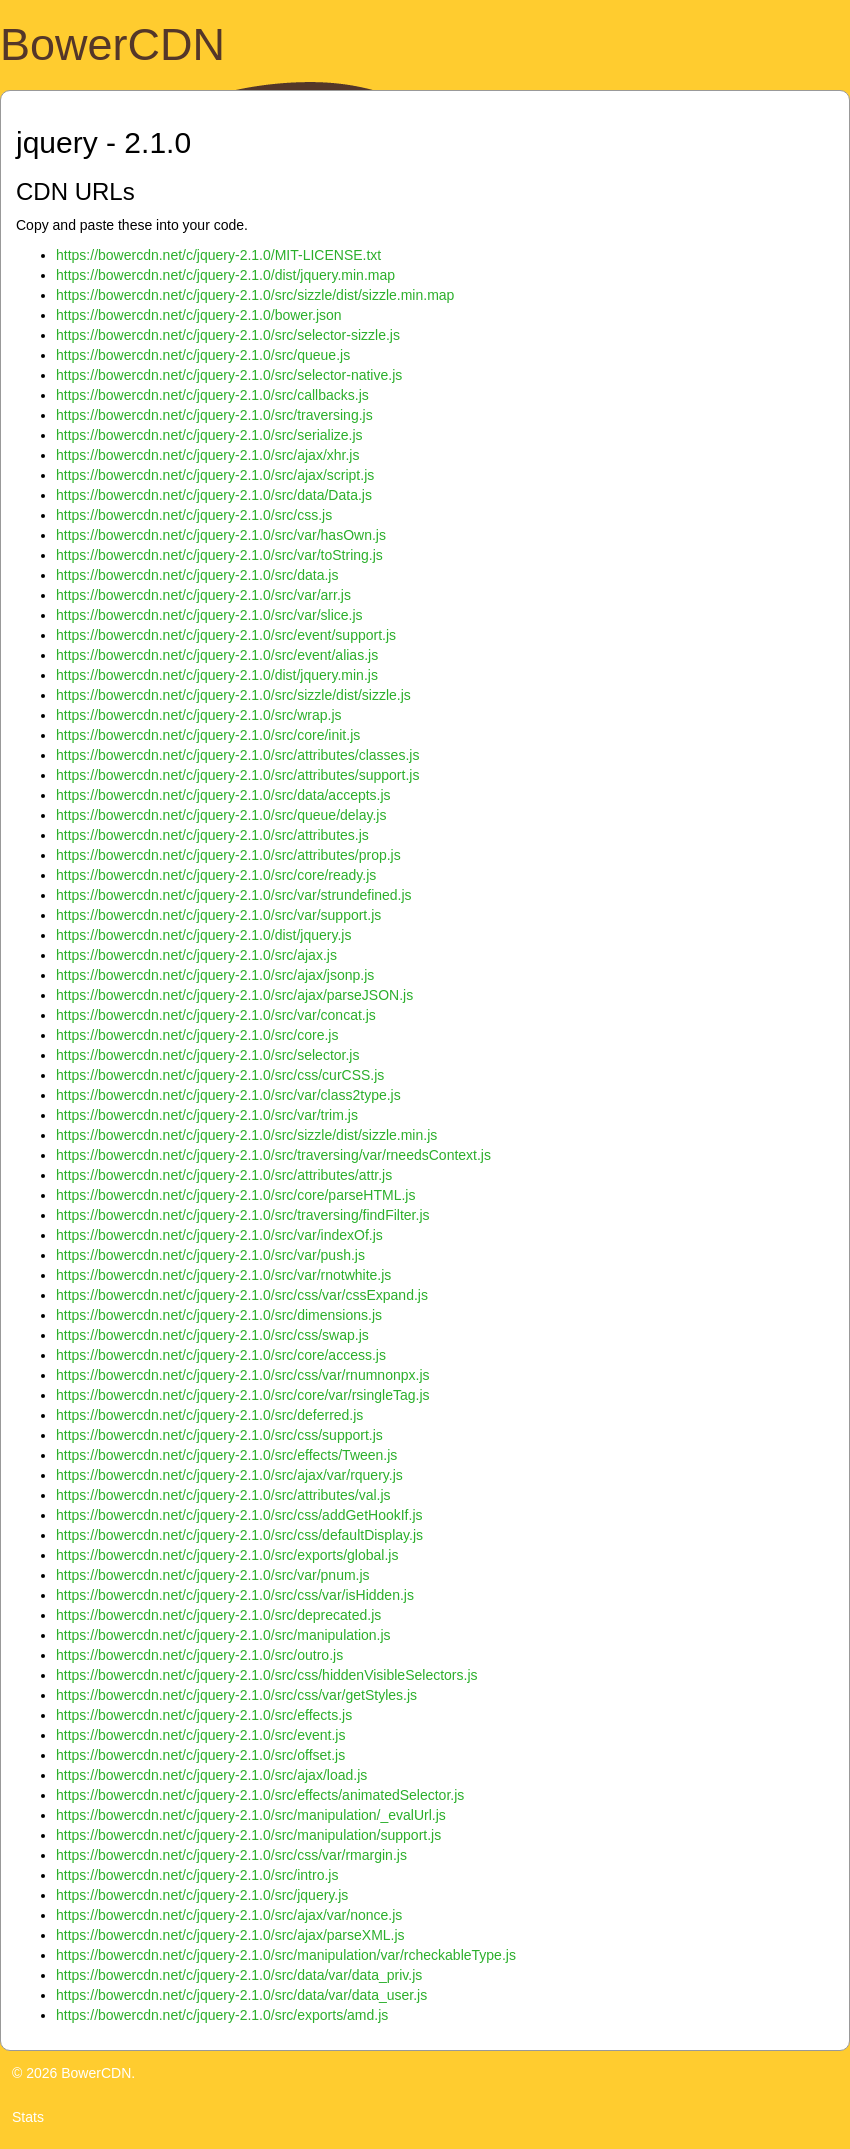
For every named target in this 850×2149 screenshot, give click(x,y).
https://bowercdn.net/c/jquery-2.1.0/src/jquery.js (202, 1895)
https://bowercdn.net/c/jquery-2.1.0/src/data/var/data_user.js (241, 1995)
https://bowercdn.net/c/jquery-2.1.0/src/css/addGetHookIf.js (239, 1515)
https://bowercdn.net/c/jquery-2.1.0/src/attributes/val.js (223, 1495)
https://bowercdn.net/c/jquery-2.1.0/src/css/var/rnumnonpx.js (243, 1375)
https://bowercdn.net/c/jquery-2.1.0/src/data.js (197, 575)
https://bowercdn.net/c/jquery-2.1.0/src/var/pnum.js (213, 1575)
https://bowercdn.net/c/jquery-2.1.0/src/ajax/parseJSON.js (234, 995)
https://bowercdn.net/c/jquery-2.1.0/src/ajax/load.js (211, 1775)
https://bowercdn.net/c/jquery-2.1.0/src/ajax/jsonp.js (215, 975)
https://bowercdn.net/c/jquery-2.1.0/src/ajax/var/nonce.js (229, 1915)
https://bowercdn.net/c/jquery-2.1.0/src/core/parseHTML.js (235, 1195)
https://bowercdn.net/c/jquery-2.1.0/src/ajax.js (196, 955)
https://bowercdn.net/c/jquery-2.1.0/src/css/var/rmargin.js (231, 1855)
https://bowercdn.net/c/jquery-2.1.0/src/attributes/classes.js (237, 755)
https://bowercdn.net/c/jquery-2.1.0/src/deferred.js (209, 1415)
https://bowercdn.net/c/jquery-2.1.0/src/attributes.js (212, 835)
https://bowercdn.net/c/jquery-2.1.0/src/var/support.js (218, 915)
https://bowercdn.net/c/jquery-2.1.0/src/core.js (197, 1035)
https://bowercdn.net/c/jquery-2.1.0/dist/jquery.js (203, 935)
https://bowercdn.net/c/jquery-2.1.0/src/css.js (194, 515)
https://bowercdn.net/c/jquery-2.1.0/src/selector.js (207, 1055)
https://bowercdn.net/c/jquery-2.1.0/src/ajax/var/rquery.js (229, 1475)
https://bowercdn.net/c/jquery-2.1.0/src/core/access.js (221, 1355)
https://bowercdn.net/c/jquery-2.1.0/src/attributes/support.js (237, 775)
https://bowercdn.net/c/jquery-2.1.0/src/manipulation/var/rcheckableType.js (286, 1955)
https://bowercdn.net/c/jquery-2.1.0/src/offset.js (200, 1755)
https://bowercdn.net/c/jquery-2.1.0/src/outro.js (199, 1655)
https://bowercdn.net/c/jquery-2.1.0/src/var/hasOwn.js (221, 535)
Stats (28, 2117)
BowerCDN (112, 44)
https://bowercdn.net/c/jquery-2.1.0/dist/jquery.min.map (225, 275)
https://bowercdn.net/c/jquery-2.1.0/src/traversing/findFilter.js (243, 1215)
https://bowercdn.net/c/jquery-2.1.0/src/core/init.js (208, 735)
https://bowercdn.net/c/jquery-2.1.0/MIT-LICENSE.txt (218, 255)
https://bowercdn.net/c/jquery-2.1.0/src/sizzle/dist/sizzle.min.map (255, 295)
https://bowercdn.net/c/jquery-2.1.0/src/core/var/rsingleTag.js (243, 1395)
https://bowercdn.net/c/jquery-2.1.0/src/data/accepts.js (223, 795)
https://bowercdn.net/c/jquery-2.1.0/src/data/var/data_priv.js (239, 1975)
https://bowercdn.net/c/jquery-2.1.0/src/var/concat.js (216, 1015)
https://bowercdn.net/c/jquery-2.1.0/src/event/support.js (226, 635)
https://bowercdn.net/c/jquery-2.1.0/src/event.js (200, 1735)
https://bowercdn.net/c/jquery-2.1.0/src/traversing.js (214, 415)
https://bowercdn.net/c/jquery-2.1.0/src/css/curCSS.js (220, 1075)
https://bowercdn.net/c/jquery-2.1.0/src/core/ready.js (216, 875)
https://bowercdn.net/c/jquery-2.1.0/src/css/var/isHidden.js (235, 1595)
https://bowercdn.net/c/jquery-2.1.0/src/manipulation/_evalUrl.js (251, 1815)
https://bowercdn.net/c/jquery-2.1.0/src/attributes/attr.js (224, 1175)
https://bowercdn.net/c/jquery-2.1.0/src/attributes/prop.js (228, 855)
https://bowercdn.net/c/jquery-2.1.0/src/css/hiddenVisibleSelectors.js (267, 1675)
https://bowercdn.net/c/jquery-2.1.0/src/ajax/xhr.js (207, 455)
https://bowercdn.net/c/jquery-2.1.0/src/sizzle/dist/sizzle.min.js (246, 1135)
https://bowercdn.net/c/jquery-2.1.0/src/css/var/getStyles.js (236, 1695)
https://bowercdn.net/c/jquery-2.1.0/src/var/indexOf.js (219, 1235)
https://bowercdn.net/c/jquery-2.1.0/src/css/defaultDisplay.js (239, 1535)
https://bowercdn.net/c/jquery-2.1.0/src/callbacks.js (212, 395)
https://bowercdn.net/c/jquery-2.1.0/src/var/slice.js (209, 615)
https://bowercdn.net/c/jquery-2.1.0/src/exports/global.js (227, 1555)
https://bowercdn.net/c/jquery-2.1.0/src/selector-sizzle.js (228, 335)
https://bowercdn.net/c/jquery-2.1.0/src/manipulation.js (223, 1635)
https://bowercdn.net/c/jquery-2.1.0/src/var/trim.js (207, 1115)
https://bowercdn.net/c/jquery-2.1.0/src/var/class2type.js (228, 1095)
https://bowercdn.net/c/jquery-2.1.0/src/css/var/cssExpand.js (242, 1295)
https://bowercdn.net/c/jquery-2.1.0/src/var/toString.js (219, 555)
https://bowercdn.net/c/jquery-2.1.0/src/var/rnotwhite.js (223, 1275)
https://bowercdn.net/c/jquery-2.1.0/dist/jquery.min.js (217, 675)
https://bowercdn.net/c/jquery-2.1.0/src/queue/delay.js (221, 815)
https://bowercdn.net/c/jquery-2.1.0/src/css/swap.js (212, 1335)
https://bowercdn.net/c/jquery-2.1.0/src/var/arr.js (203, 595)
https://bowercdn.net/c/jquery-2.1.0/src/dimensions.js (219, 1315)
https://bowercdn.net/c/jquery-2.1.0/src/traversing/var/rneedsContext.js (273, 1155)
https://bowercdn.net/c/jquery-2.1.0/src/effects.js (204, 1715)
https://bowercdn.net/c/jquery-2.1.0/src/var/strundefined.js (234, 895)
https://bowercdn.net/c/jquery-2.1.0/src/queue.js (203, 355)
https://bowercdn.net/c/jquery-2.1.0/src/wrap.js (199, 715)
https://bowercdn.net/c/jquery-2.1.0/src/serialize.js (209, 435)
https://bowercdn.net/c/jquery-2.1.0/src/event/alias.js (217, 655)
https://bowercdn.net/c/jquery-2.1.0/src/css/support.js (219, 1435)
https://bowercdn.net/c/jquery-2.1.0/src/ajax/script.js (215, 475)
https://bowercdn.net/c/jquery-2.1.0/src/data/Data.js (214, 495)
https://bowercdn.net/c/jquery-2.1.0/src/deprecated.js (218, 1615)
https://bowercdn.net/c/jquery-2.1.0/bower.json (199, 315)
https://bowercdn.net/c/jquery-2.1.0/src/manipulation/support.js (248, 1835)
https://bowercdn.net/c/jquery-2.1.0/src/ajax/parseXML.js (230, 1935)
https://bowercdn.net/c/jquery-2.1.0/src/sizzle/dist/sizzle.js (233, 695)
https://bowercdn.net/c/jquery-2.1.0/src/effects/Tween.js (226, 1455)
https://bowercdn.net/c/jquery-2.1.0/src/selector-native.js (229, 375)
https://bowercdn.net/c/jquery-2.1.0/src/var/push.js (210, 1255)
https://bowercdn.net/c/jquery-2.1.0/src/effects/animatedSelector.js (260, 1795)
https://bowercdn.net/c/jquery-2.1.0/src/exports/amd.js (222, 2015)
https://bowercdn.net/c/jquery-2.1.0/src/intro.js (197, 1875)
